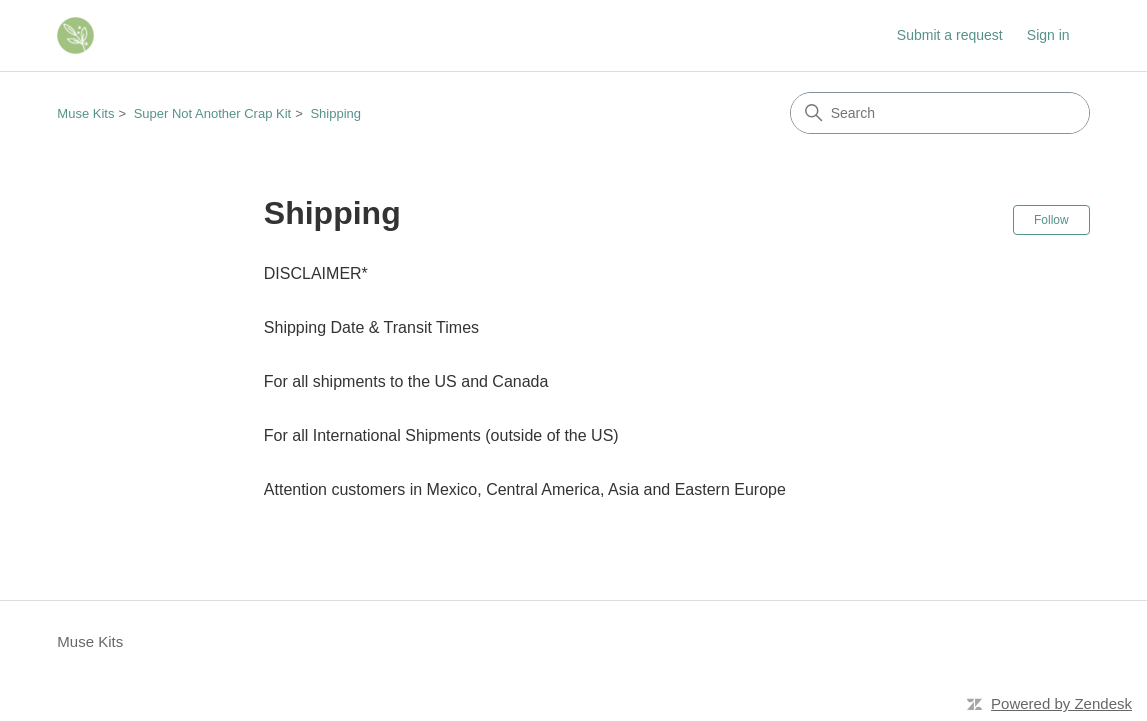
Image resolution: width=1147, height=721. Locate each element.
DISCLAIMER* (316, 273)
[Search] (940, 113)
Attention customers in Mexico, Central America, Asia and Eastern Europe (525, 489)
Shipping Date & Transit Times (371, 327)
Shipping (335, 113)
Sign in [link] (1048, 35)
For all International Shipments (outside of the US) (441, 435)
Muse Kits (85, 113)
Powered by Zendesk (1061, 703)
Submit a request (950, 35)
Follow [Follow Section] (1051, 220)
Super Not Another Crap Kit (213, 113)
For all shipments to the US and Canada (406, 381)
